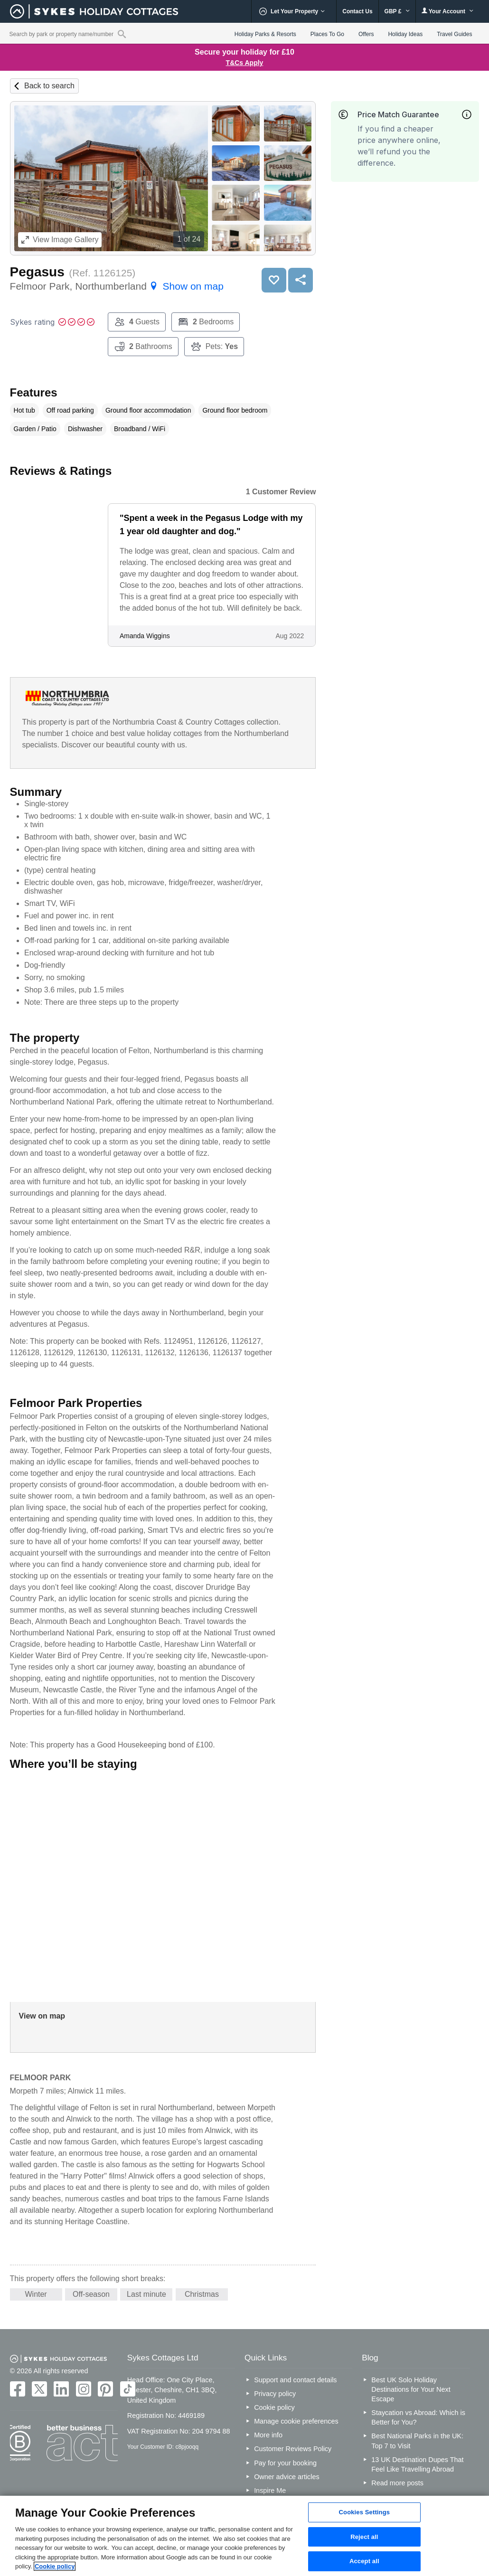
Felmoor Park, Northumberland (117, 286)
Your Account (448, 11)
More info (268, 2435)
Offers (366, 34)
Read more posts (397, 2483)
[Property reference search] (122, 34)
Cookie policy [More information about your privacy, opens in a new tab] (55, 2566)
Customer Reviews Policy (292, 2449)
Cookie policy (274, 2407)
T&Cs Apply (244, 62)
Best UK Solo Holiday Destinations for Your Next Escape (410, 2389)
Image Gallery (60, 240)
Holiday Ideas (405, 34)
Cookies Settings (364, 2512)
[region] (244, 2536)
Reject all (364, 2536)
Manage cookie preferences (296, 2421)
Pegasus (37, 271)
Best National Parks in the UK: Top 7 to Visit (417, 2440)
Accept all (364, 2561)
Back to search (49, 86)
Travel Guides (454, 34)
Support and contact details (295, 2380)
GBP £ (397, 11)
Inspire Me (270, 2490)
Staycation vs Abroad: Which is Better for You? (418, 2417)
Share (300, 280)
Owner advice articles (287, 2477)
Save (274, 280)
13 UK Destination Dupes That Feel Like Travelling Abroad (417, 2464)
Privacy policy (275, 2393)
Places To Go (327, 34)
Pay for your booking (285, 2463)
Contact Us (357, 11)
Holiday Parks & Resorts (265, 34)
